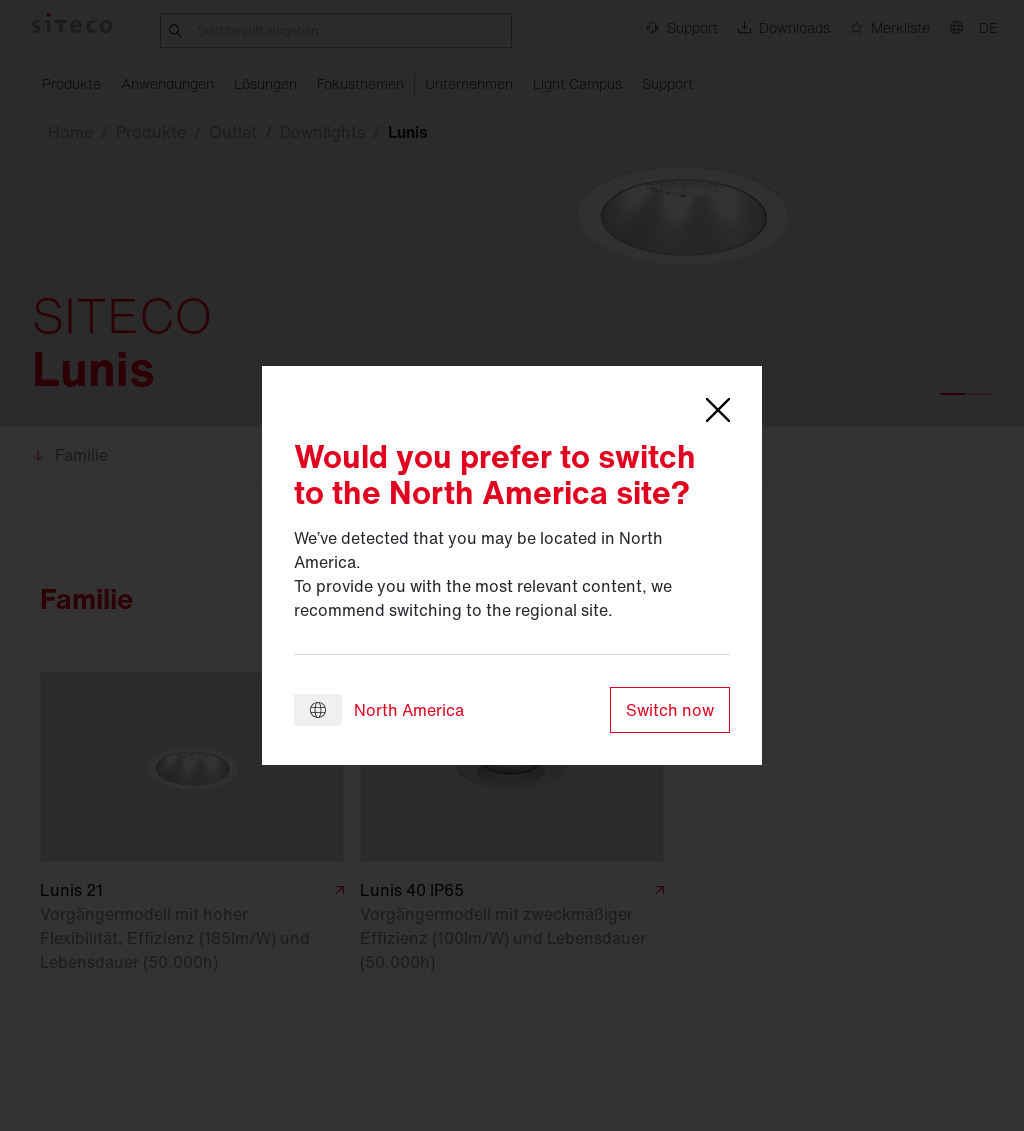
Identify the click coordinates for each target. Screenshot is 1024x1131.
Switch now (670, 710)
